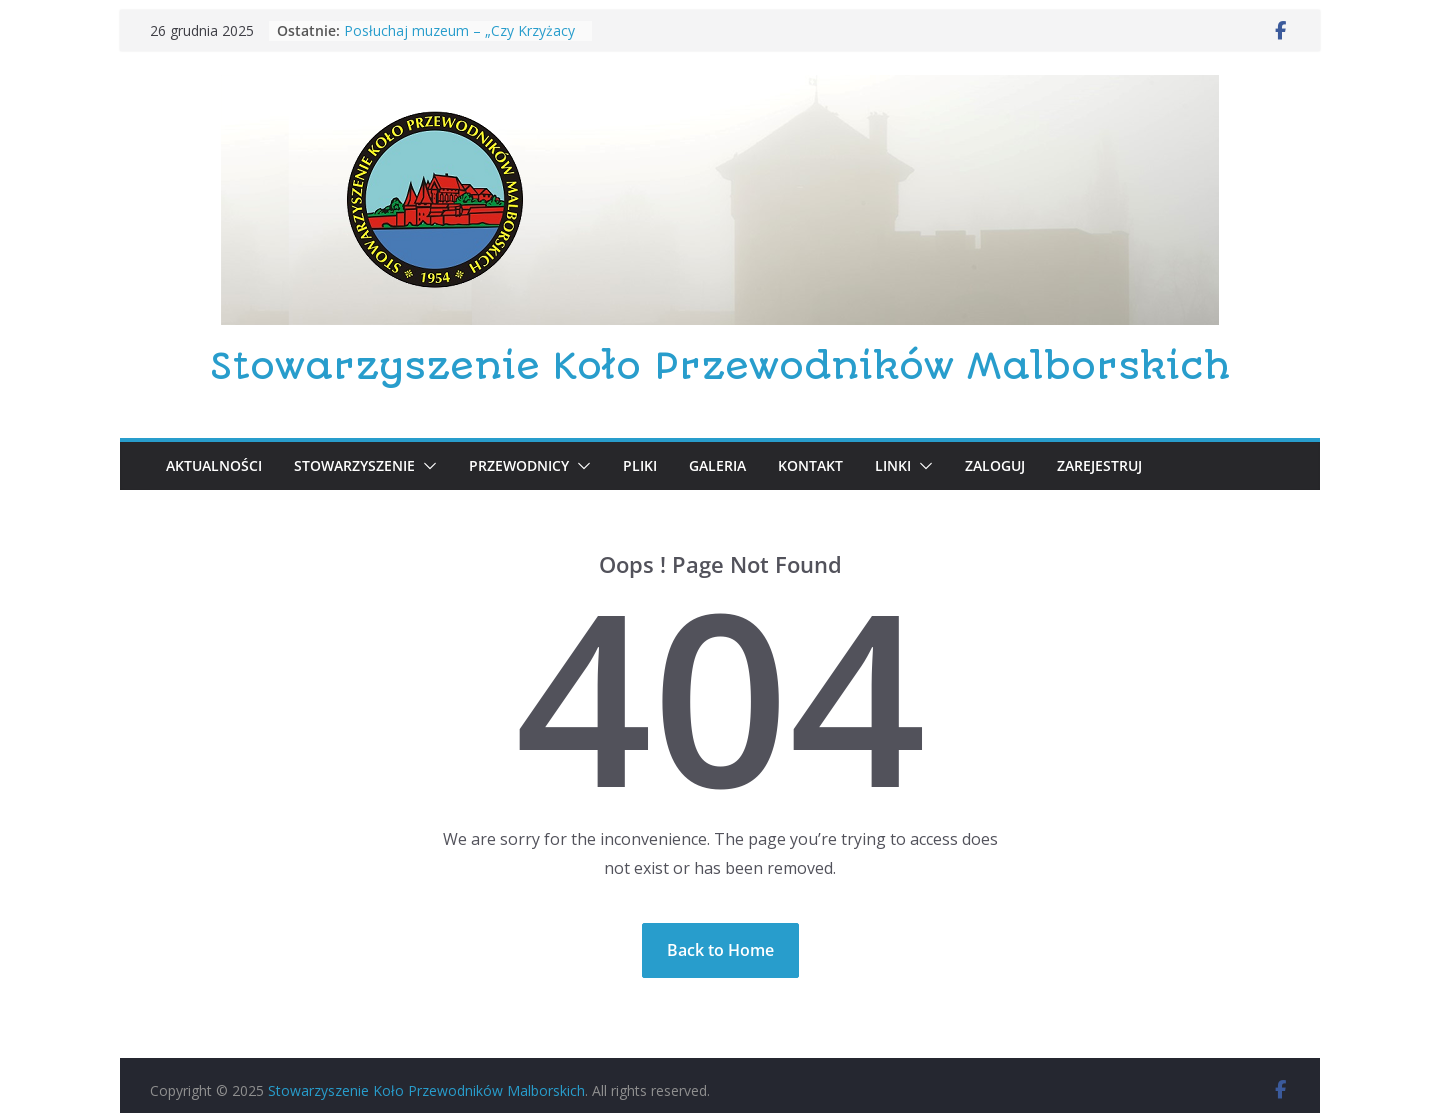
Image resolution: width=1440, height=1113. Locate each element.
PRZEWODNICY (519, 465)
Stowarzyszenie (354, 465)
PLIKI (640, 465)
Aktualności (214, 465)
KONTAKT (810, 465)
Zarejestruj (1099, 465)
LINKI (893, 465)
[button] (426, 466)
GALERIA (717, 465)
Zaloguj (995, 465)
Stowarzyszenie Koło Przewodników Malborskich (720, 366)
